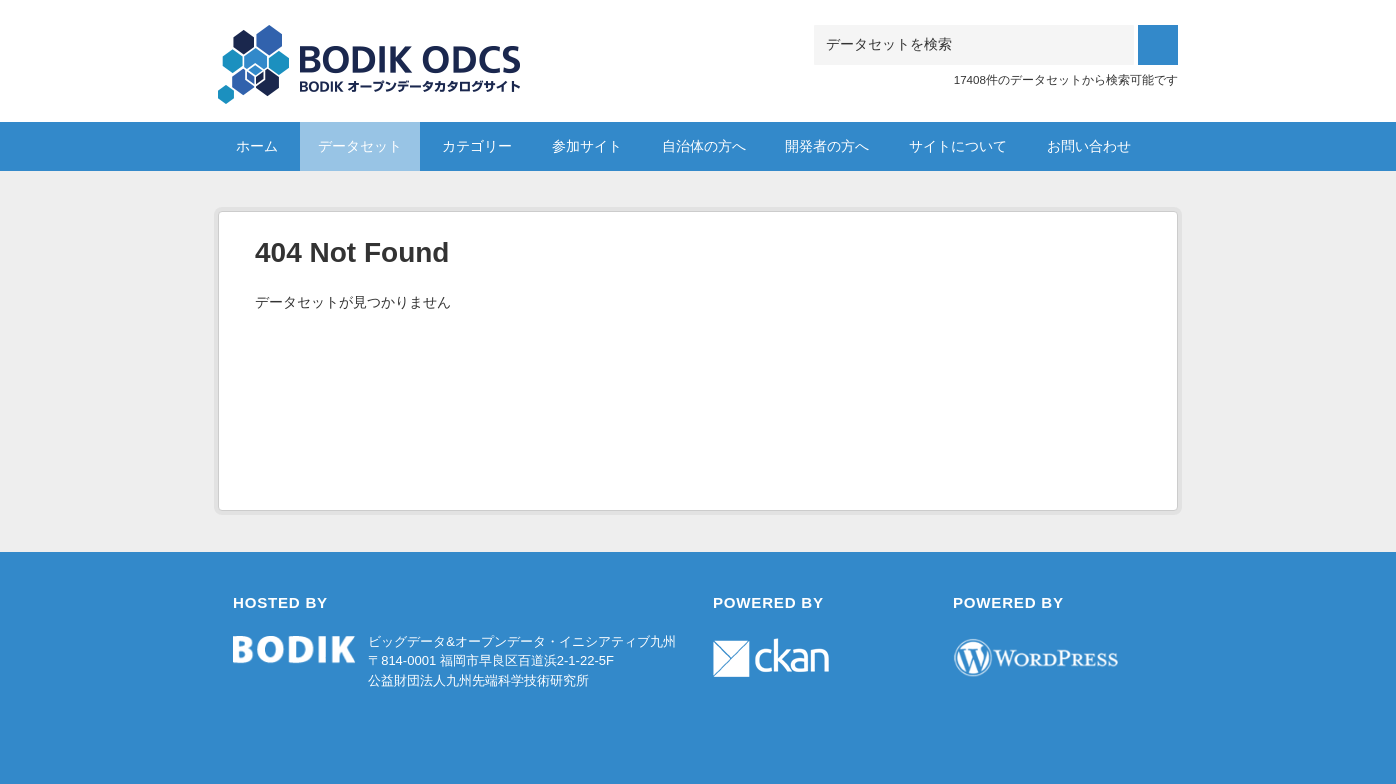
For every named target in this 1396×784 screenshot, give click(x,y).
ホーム (257, 146)
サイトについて (958, 146)
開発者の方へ (827, 146)
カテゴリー (477, 146)
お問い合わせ (1089, 146)
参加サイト (587, 146)
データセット (360, 146)
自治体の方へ (704, 146)
